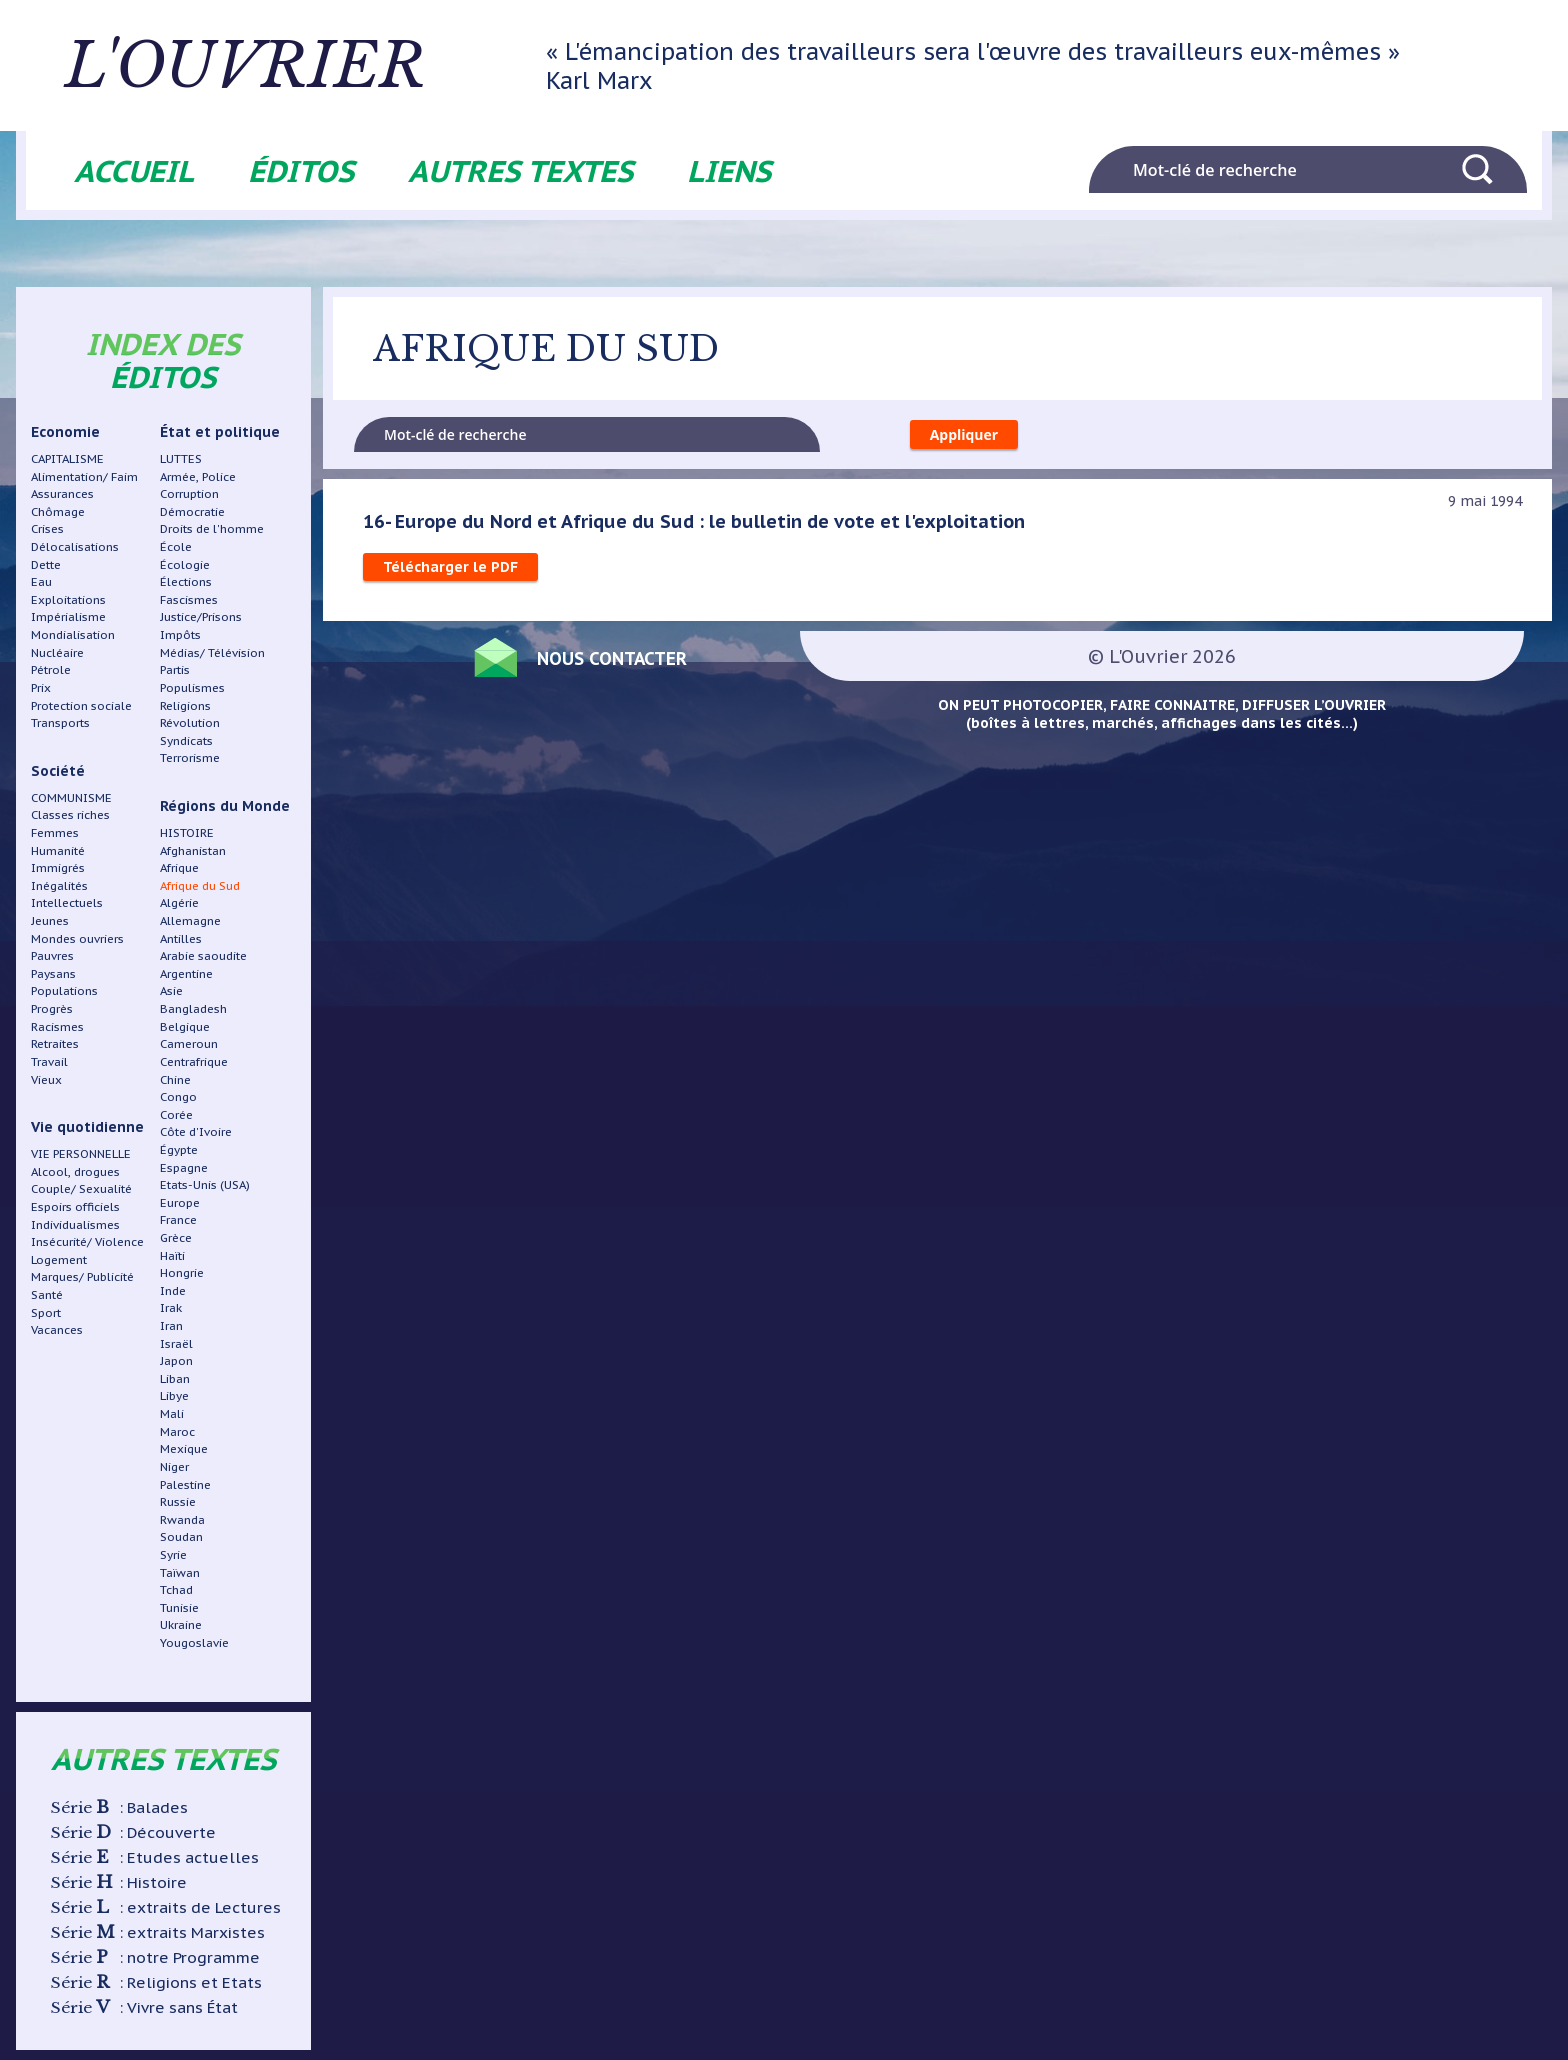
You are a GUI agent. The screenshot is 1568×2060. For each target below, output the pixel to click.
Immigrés (58, 867)
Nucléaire (57, 652)
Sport (46, 1312)
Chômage (58, 511)
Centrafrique (194, 1061)
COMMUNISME (71, 797)
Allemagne (190, 920)
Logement (59, 1259)
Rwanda (182, 1519)
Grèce (176, 1237)
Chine (175, 1079)
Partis (175, 669)
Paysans (53, 973)
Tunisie (179, 1607)
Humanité (58, 850)
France (178, 1219)
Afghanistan (193, 850)
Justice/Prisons (201, 616)
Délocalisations (75, 546)
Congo (178, 1096)
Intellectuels (67, 902)
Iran (171, 1325)
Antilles (181, 938)
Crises (47, 528)
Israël (176, 1343)
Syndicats (186, 740)
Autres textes (520, 170)
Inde (173, 1290)
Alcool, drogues (75, 1171)
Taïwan (180, 1572)
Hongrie (182, 1272)
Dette (46, 564)
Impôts (180, 634)
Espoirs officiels (75, 1206)
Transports (60, 722)
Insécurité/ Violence (87, 1241)
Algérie (179, 902)
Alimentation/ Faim (84, 476)
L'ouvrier (248, 65)
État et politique (220, 432)
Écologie (185, 564)
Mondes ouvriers (77, 938)
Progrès (52, 1008)
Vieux (46, 1079)
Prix (41, 687)
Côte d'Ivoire (196, 1131)
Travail (49, 1061)
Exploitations (68, 599)
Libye (174, 1395)
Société (58, 771)
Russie (178, 1501)
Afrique (179, 867)
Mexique (184, 1448)
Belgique (185, 1026)
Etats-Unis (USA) (205, 1184)
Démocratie (192, 511)
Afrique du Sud (200, 885)
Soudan (181, 1536)
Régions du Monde (225, 806)
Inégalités (59, 885)
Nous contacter (612, 658)
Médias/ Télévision (212, 652)
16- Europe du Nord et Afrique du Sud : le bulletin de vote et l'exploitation (694, 521)
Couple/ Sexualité (81, 1188)
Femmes (55, 832)
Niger (174, 1466)
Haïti (172, 1255)
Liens (729, 170)
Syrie (173, 1554)
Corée (176, 1114)
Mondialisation (73, 634)
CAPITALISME (67, 458)
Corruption (189, 493)
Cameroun (189, 1043)
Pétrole (51, 669)
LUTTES (181, 458)
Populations (64, 990)
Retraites (55, 1043)
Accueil (134, 170)
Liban (175, 1378)
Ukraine (181, 1624)
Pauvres (52, 955)
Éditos (301, 170)
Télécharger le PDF (450, 567)
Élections (186, 581)
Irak (171, 1307)
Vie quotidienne (87, 1127)
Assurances (62, 493)
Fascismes (189, 599)
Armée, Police (198, 476)
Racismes (57, 1026)
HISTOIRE (187, 832)
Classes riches (70, 814)
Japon (176, 1360)
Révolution (190, 722)
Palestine (185, 1484)
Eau (41, 581)
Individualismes (75, 1224)
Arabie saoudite (203, 955)
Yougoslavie (194, 1642)
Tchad (176, 1589)
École (176, 546)
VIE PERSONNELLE (81, 1153)
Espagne (184, 1167)
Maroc (177, 1431)
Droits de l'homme (212, 528)
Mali (172, 1413)
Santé (47, 1294)
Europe (180, 1202)
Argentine (186, 973)
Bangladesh (193, 1008)
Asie (171, 990)
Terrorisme (190, 757)
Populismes (192, 687)
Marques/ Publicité (82, 1276)
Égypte (179, 1149)
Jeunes (50, 920)
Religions (185, 705)
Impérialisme (68, 616)
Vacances (57, 1329)
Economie (65, 432)
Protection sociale (81, 705)
